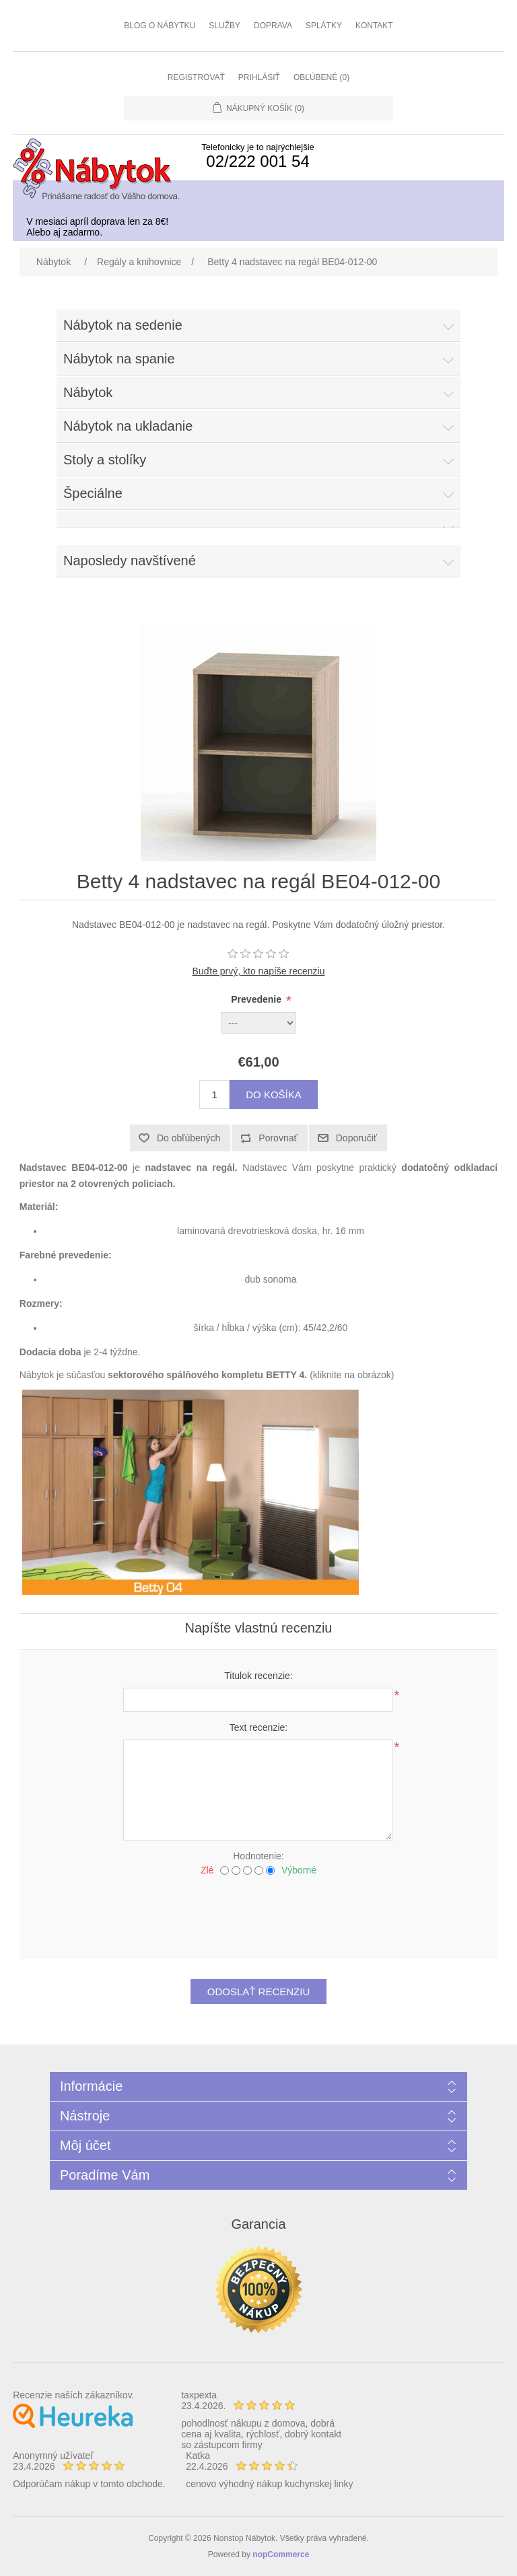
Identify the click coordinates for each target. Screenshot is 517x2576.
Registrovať (196, 77)
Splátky (324, 25)
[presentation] (258, 1912)
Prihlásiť (259, 77)
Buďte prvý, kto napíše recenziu (259, 971)
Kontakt (374, 25)
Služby (224, 25)
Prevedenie (257, 999)
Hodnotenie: (258, 1856)
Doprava (273, 25)
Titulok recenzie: (258, 1675)
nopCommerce (280, 2554)
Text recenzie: (258, 1727)
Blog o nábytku (159, 25)
